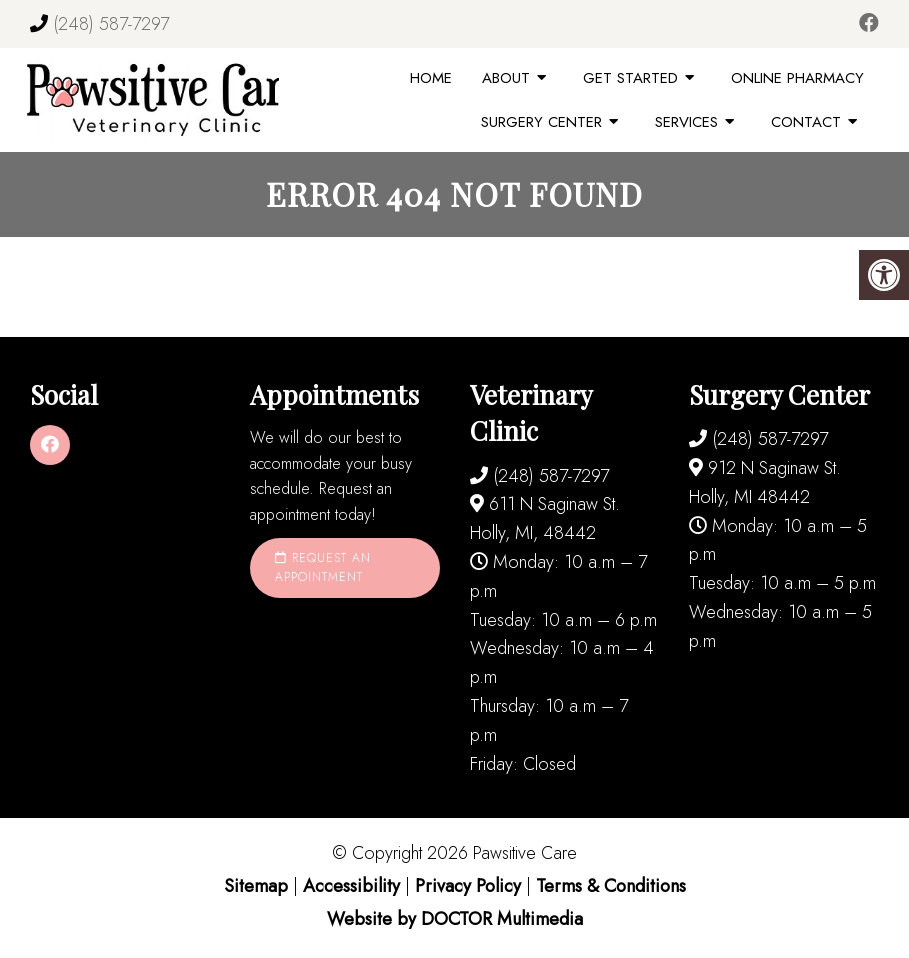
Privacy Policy (470, 886)
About (506, 78)
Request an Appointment (323, 567)
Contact (806, 122)
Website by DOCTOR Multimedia (455, 919)
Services (686, 122)
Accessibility (351, 886)
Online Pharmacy (797, 78)
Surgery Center (541, 122)
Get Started (630, 78)
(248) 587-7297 (111, 24)
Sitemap (256, 886)
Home (431, 78)
